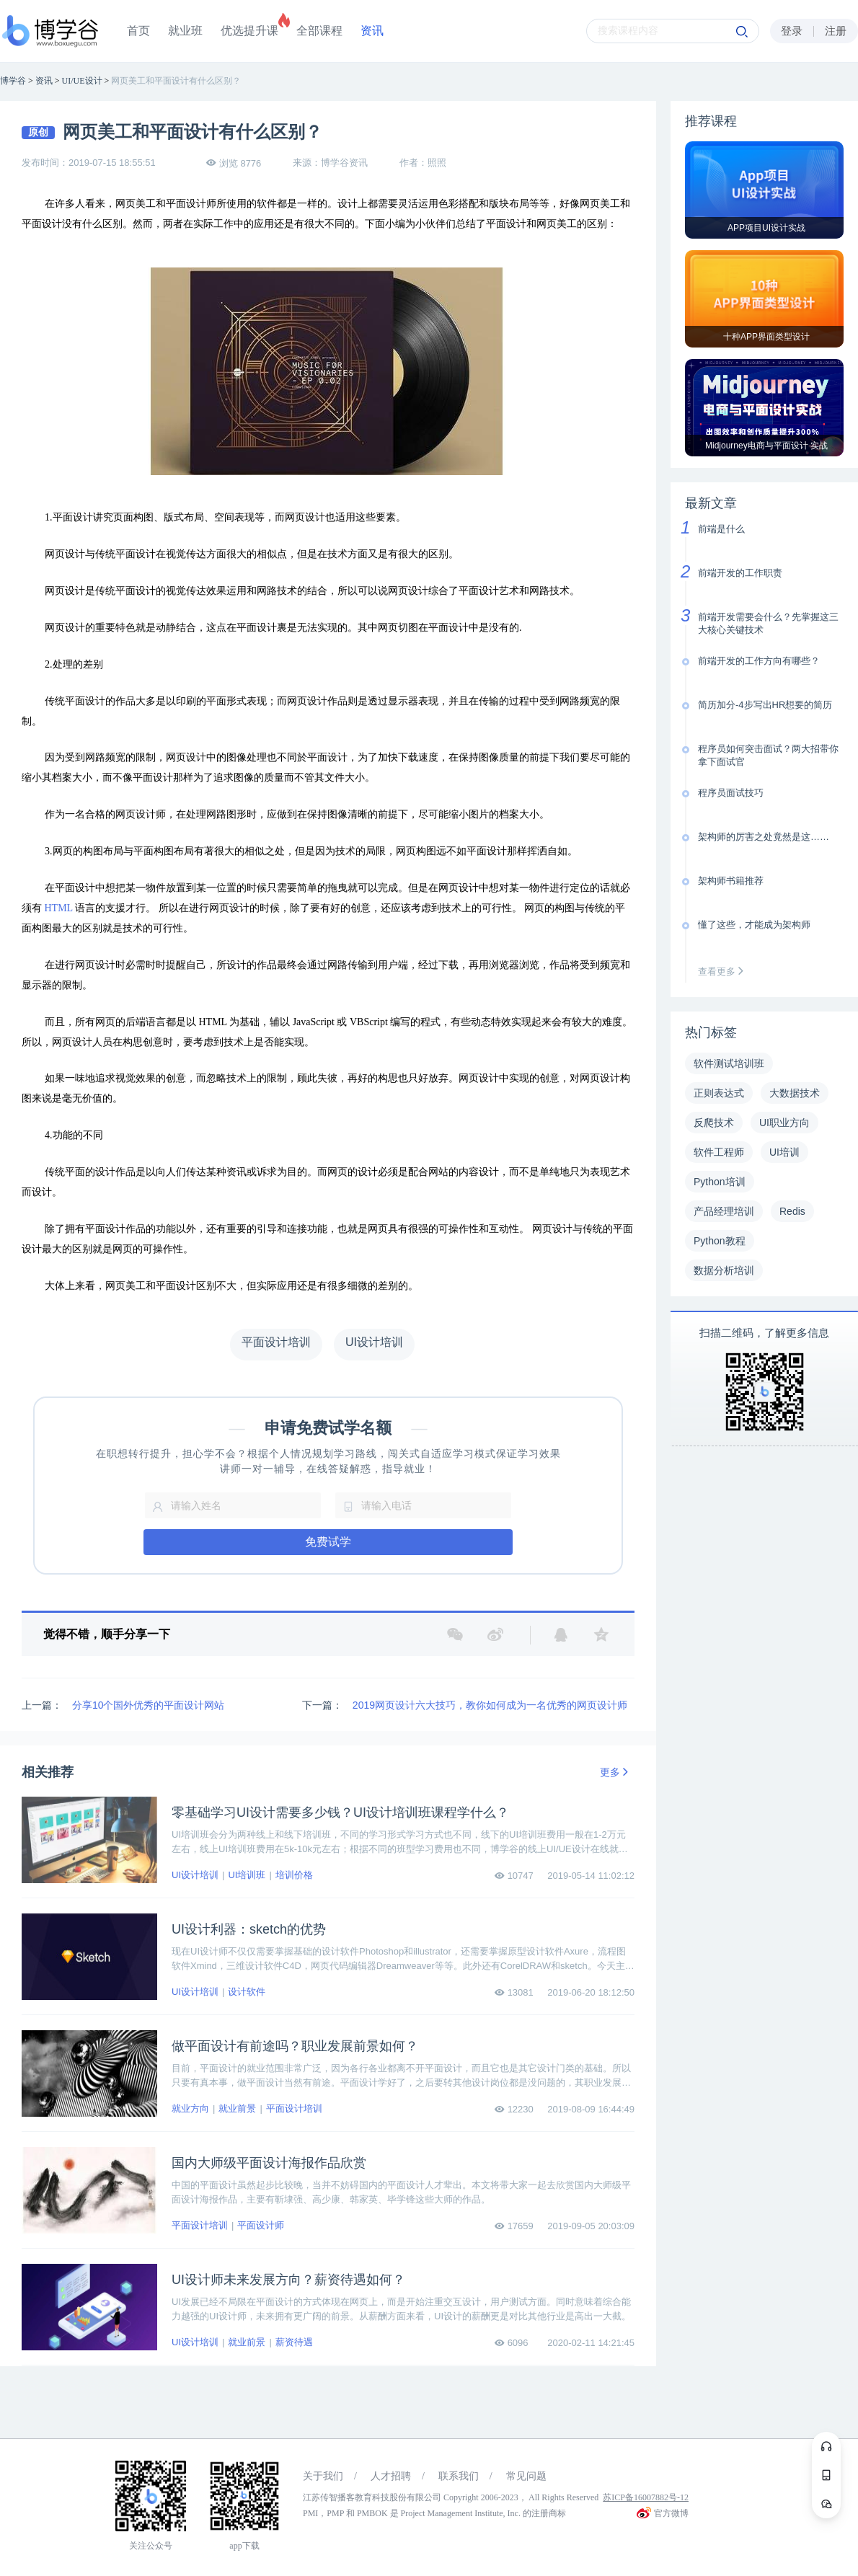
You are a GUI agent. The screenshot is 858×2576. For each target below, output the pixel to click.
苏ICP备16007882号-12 (646, 2497)
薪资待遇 (294, 2342)
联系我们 (458, 2476)
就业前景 (237, 2108)
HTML (59, 908)
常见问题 (526, 2476)
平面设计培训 (294, 2108)
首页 (138, 31)
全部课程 (319, 31)
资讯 (372, 31)
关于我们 (323, 2476)
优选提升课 (249, 31)
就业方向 (190, 2108)
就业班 (185, 31)
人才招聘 (391, 2476)
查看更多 (724, 971)
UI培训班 (246, 1874)
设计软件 (246, 1991)
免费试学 (328, 1542)
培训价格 (294, 1874)
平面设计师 (260, 2225)
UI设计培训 (195, 1874)
